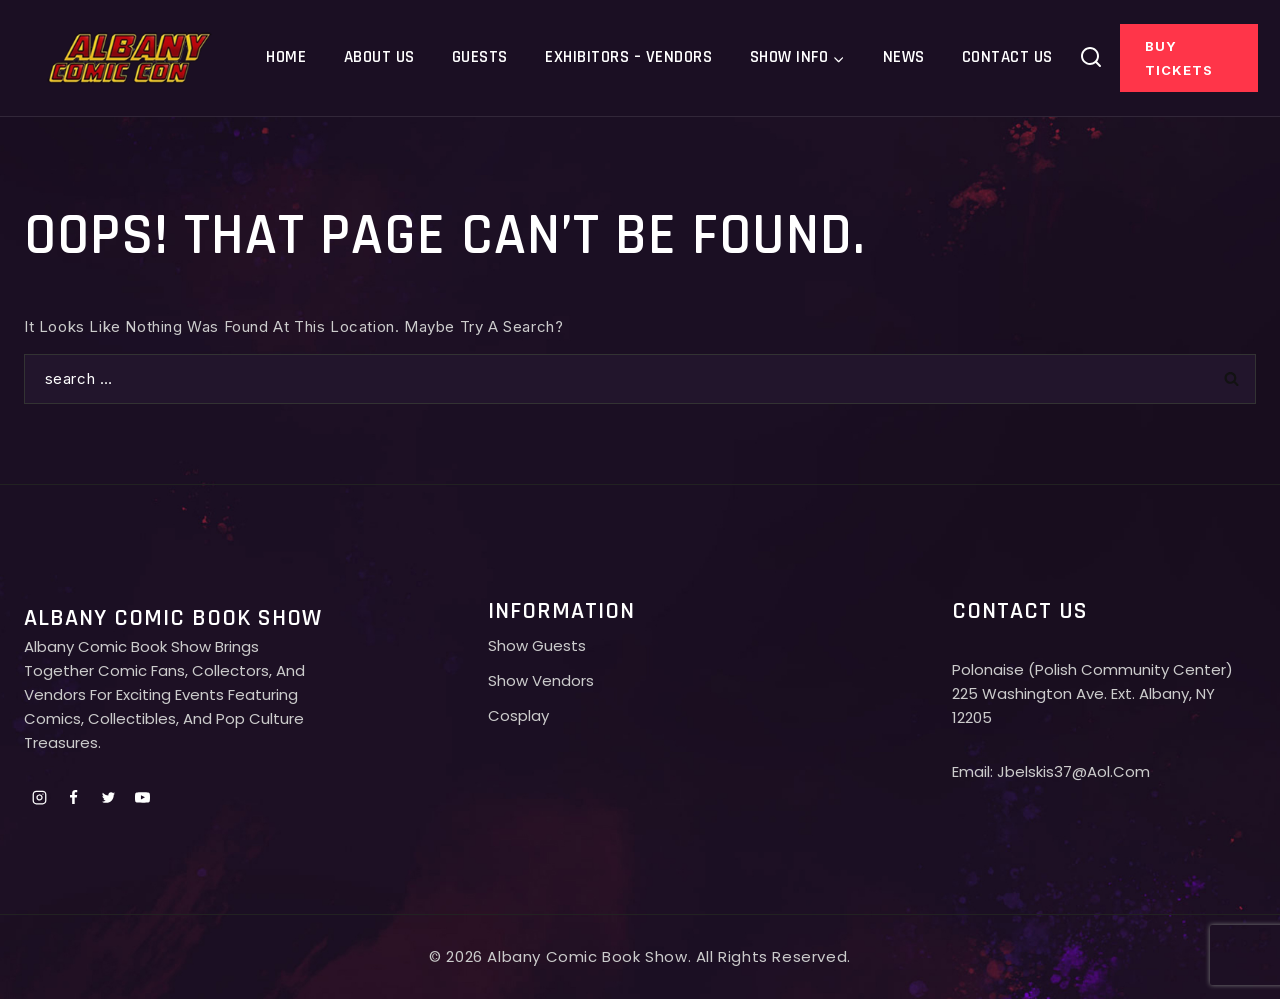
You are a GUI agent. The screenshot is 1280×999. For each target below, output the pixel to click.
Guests (480, 57)
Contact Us (1007, 57)
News (904, 57)
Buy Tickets (1179, 58)
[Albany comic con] (130, 57)
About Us (379, 57)
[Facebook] (74, 797)
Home (286, 57)
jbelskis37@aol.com (1073, 771)
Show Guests (537, 645)
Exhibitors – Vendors (628, 57)
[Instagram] (39, 797)
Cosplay (518, 715)
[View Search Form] (1091, 58)
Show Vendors (541, 680)
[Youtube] (143, 797)
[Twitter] (108, 797)
